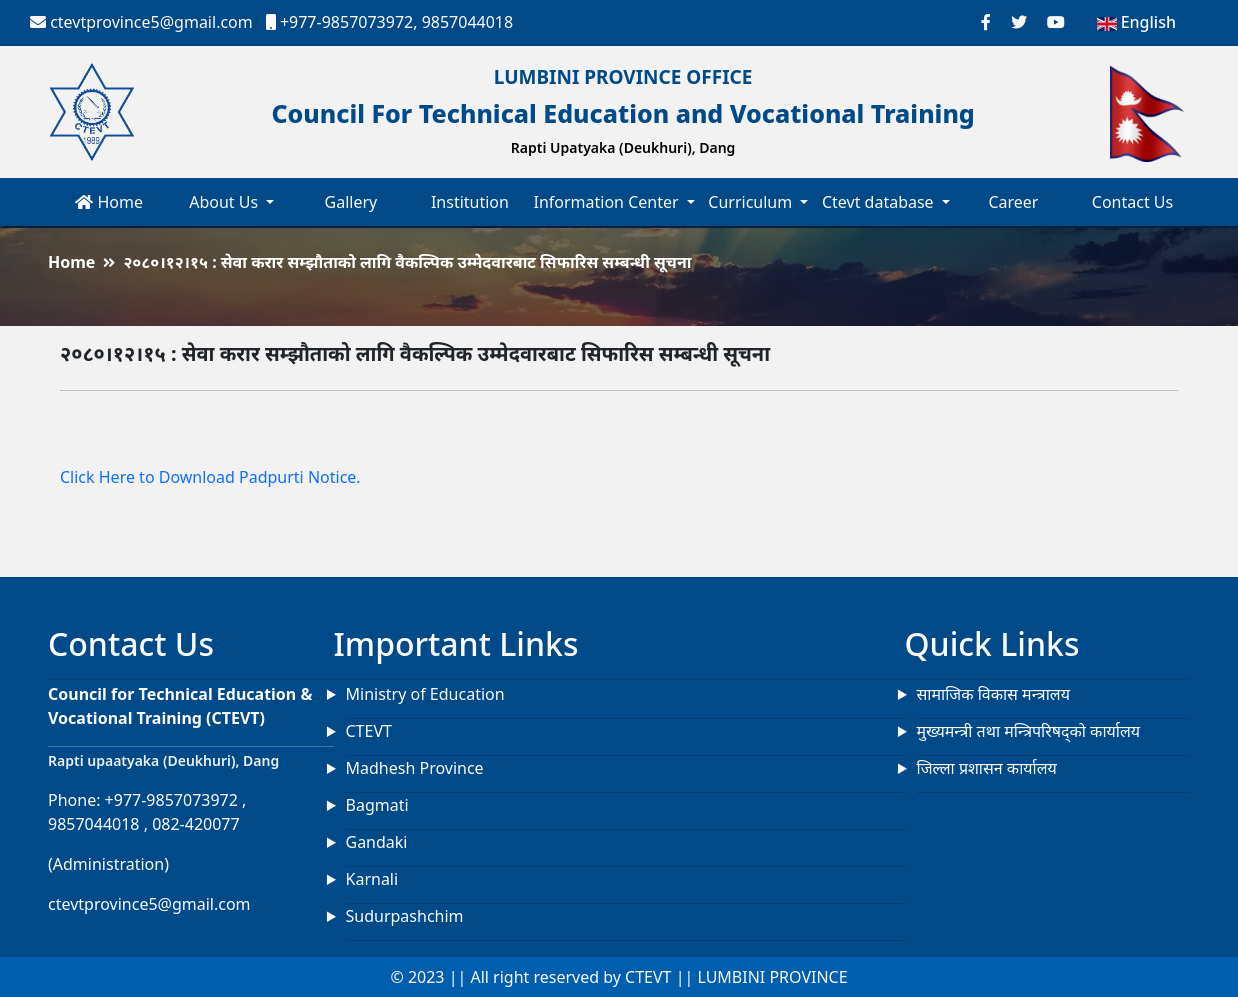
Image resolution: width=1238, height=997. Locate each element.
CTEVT (369, 731)
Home (109, 202)
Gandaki (377, 842)
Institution (470, 202)
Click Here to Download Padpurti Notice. (210, 477)
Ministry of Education (425, 694)
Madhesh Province (415, 768)
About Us (225, 202)
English (1136, 22)
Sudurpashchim (405, 916)
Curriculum (752, 202)
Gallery (351, 202)
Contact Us (1132, 202)
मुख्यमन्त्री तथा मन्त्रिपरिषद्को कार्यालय (1029, 731)
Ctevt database (880, 202)
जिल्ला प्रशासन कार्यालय (987, 768)
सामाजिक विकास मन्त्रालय (993, 694)
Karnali (372, 879)
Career (1013, 202)
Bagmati (377, 805)
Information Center (607, 202)
